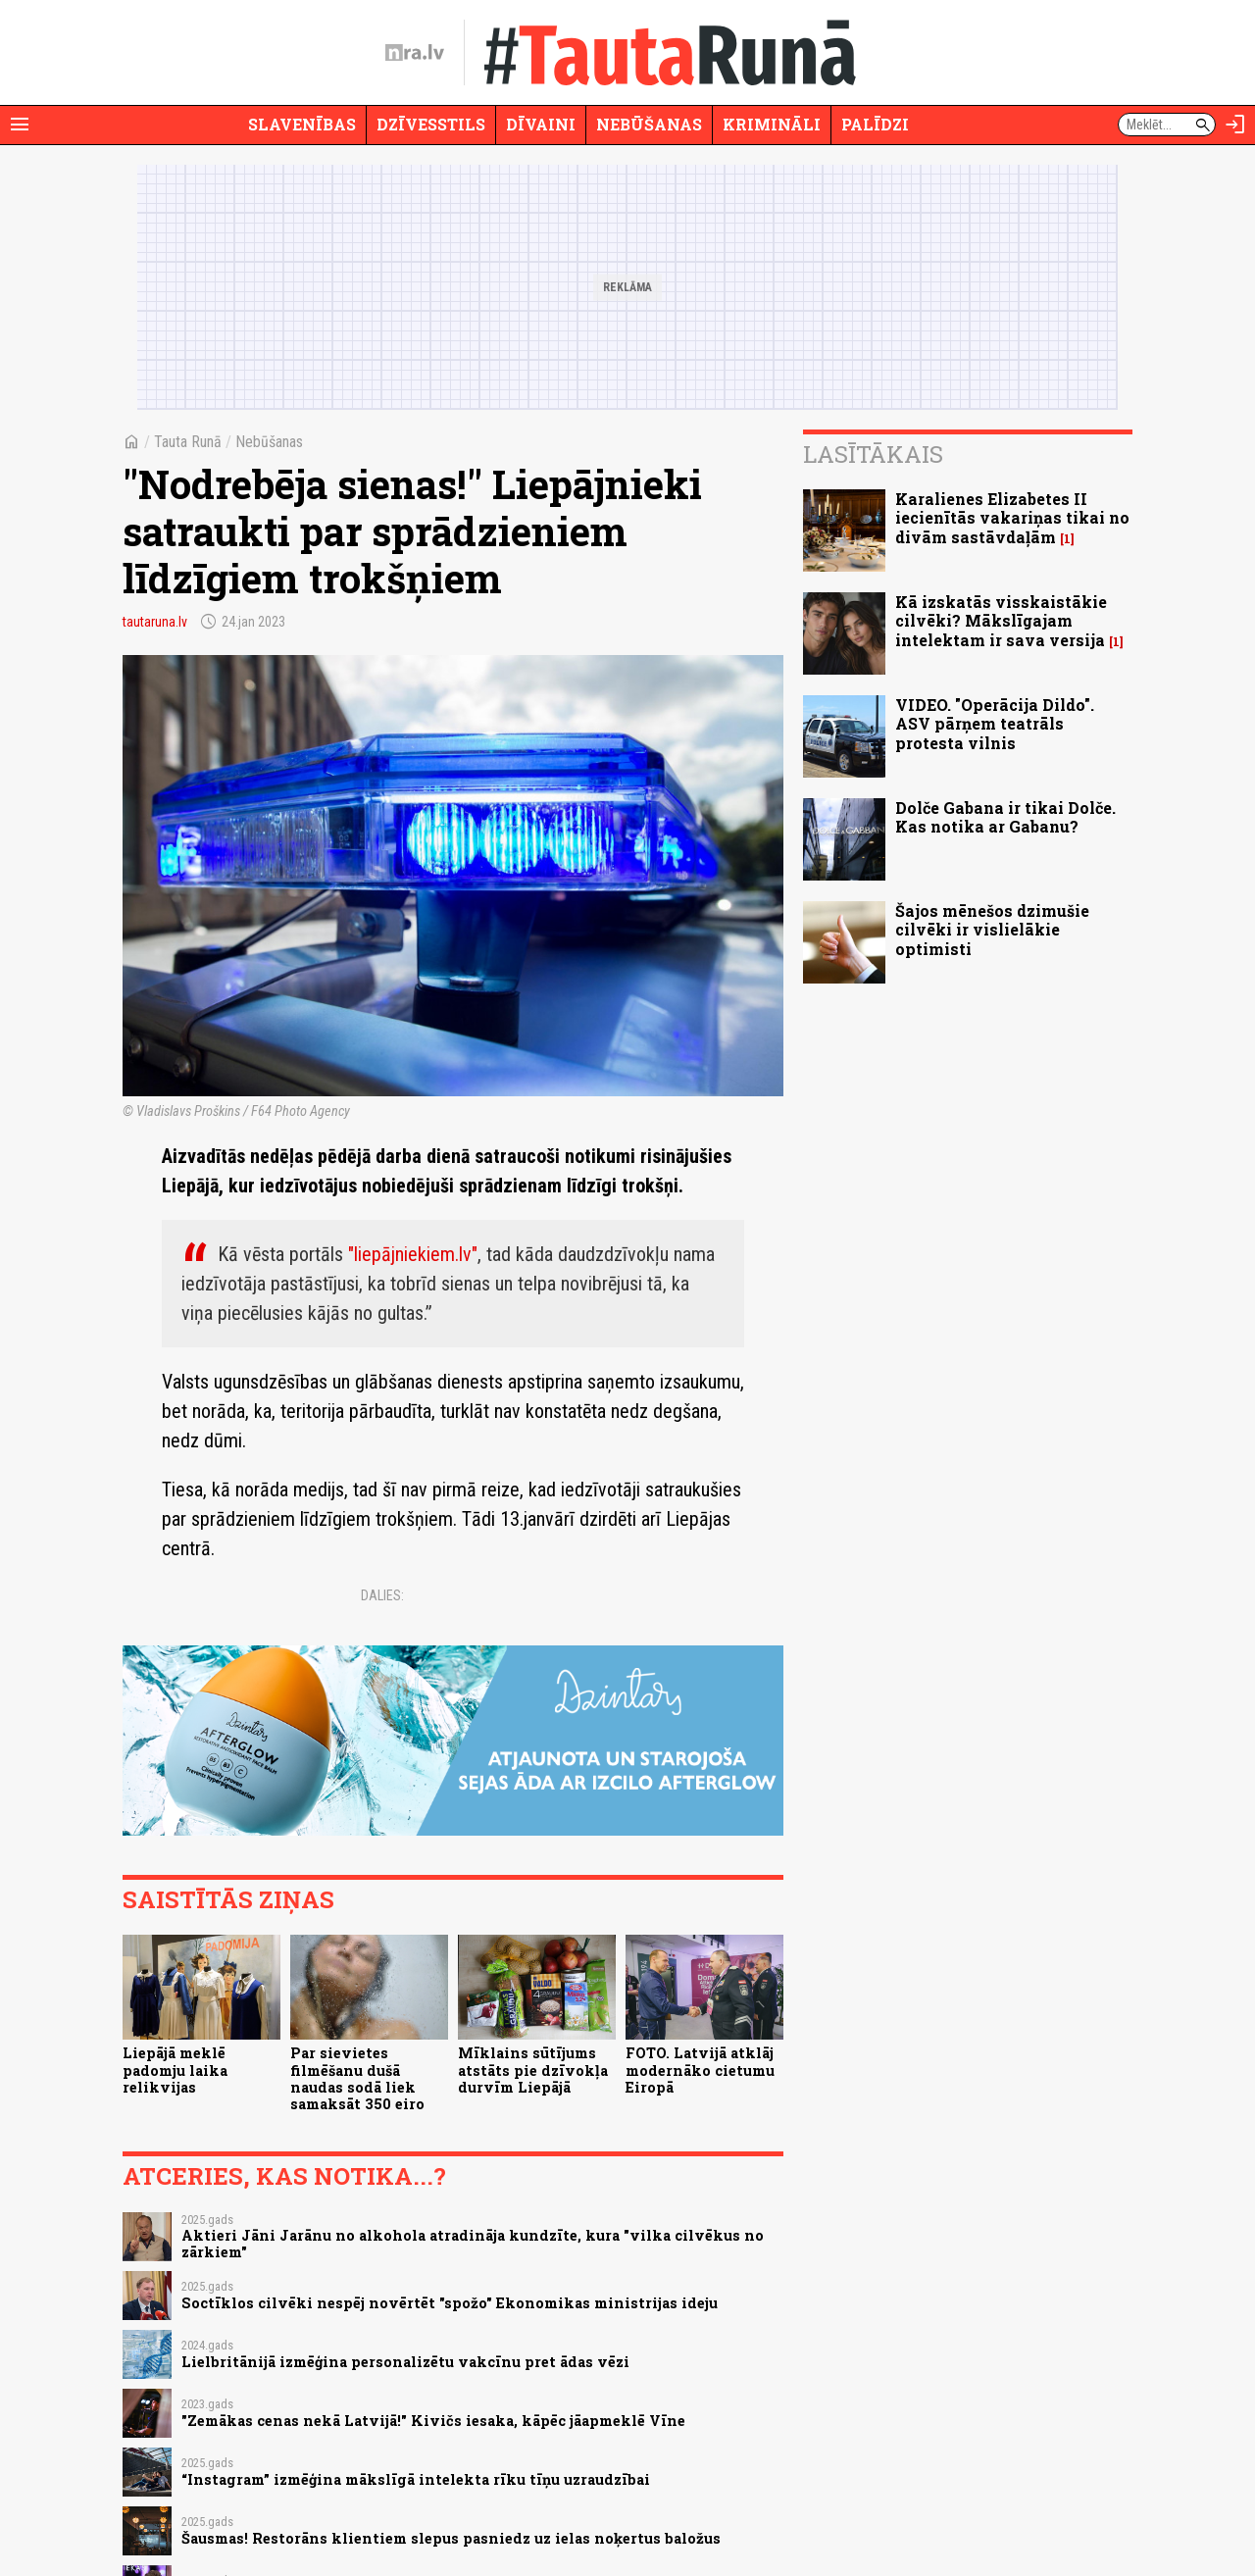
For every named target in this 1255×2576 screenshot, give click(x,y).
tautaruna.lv (155, 622)
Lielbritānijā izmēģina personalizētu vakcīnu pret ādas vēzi (405, 2361)
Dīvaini (541, 124)
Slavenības (302, 124)
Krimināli (772, 124)
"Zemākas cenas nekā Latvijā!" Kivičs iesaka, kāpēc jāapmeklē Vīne (433, 2420)
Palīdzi (875, 124)
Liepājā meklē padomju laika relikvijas (175, 2070)
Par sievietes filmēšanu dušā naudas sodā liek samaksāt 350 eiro (357, 2078)
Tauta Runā (188, 441)
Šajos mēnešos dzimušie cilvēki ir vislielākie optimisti (992, 929)
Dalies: (382, 1595)
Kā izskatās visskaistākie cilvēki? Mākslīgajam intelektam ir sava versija (1001, 620)
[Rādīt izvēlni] (19, 124)
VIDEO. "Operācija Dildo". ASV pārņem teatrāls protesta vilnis (994, 723)
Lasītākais (873, 454)
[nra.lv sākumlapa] (414, 53)
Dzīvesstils (430, 124)
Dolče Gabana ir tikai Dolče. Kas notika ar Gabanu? (1005, 816)
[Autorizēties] (1235, 124)
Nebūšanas (649, 124)
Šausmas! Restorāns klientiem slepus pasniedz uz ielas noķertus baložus (451, 2538)
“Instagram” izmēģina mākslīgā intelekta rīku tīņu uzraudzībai (415, 2479)
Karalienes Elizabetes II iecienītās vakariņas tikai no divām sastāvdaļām (1012, 517)
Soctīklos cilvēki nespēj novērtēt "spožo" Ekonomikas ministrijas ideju (449, 2303)
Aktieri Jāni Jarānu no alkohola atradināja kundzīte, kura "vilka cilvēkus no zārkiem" (472, 2243)
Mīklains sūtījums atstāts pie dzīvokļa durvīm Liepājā (533, 2070)
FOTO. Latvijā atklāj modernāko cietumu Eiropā (700, 2070)
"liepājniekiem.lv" (412, 1254)
